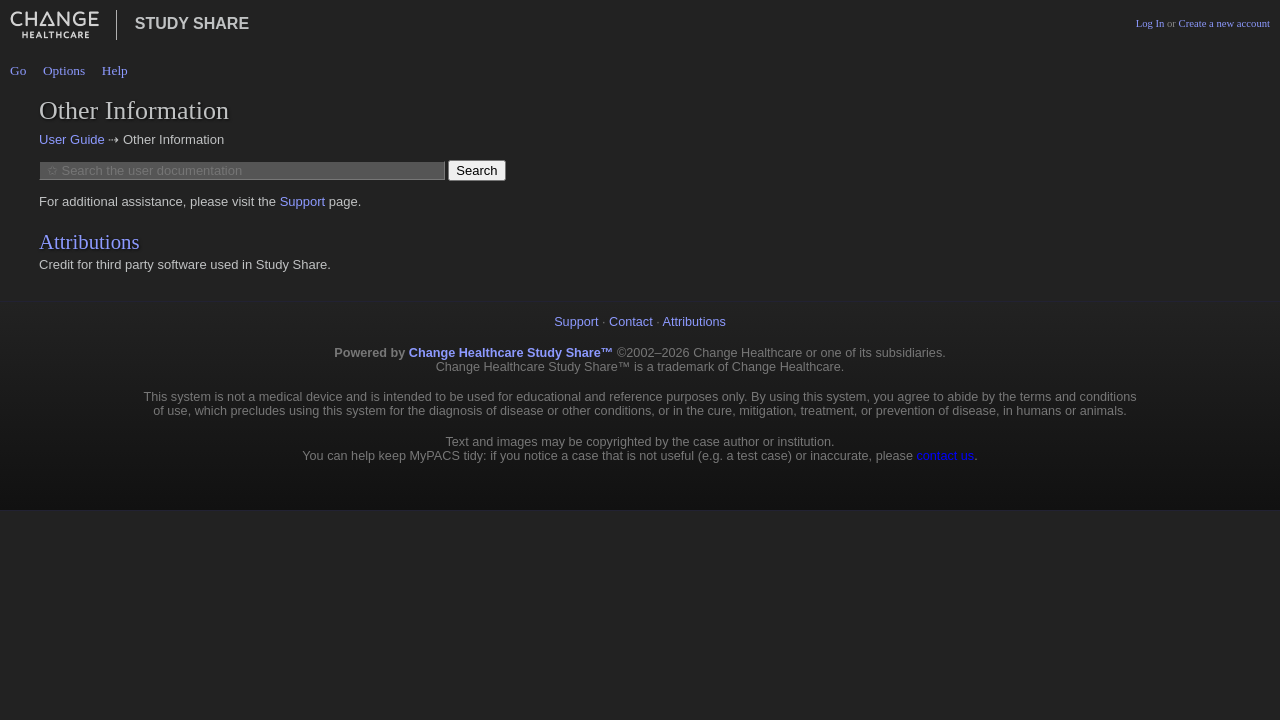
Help (115, 70)
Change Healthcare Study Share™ (511, 353)
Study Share (192, 23)
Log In (1150, 23)
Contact (631, 322)
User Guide (72, 139)
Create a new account (1224, 23)
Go (18, 70)
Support (303, 201)
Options (64, 70)
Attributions (89, 241)
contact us (945, 456)
